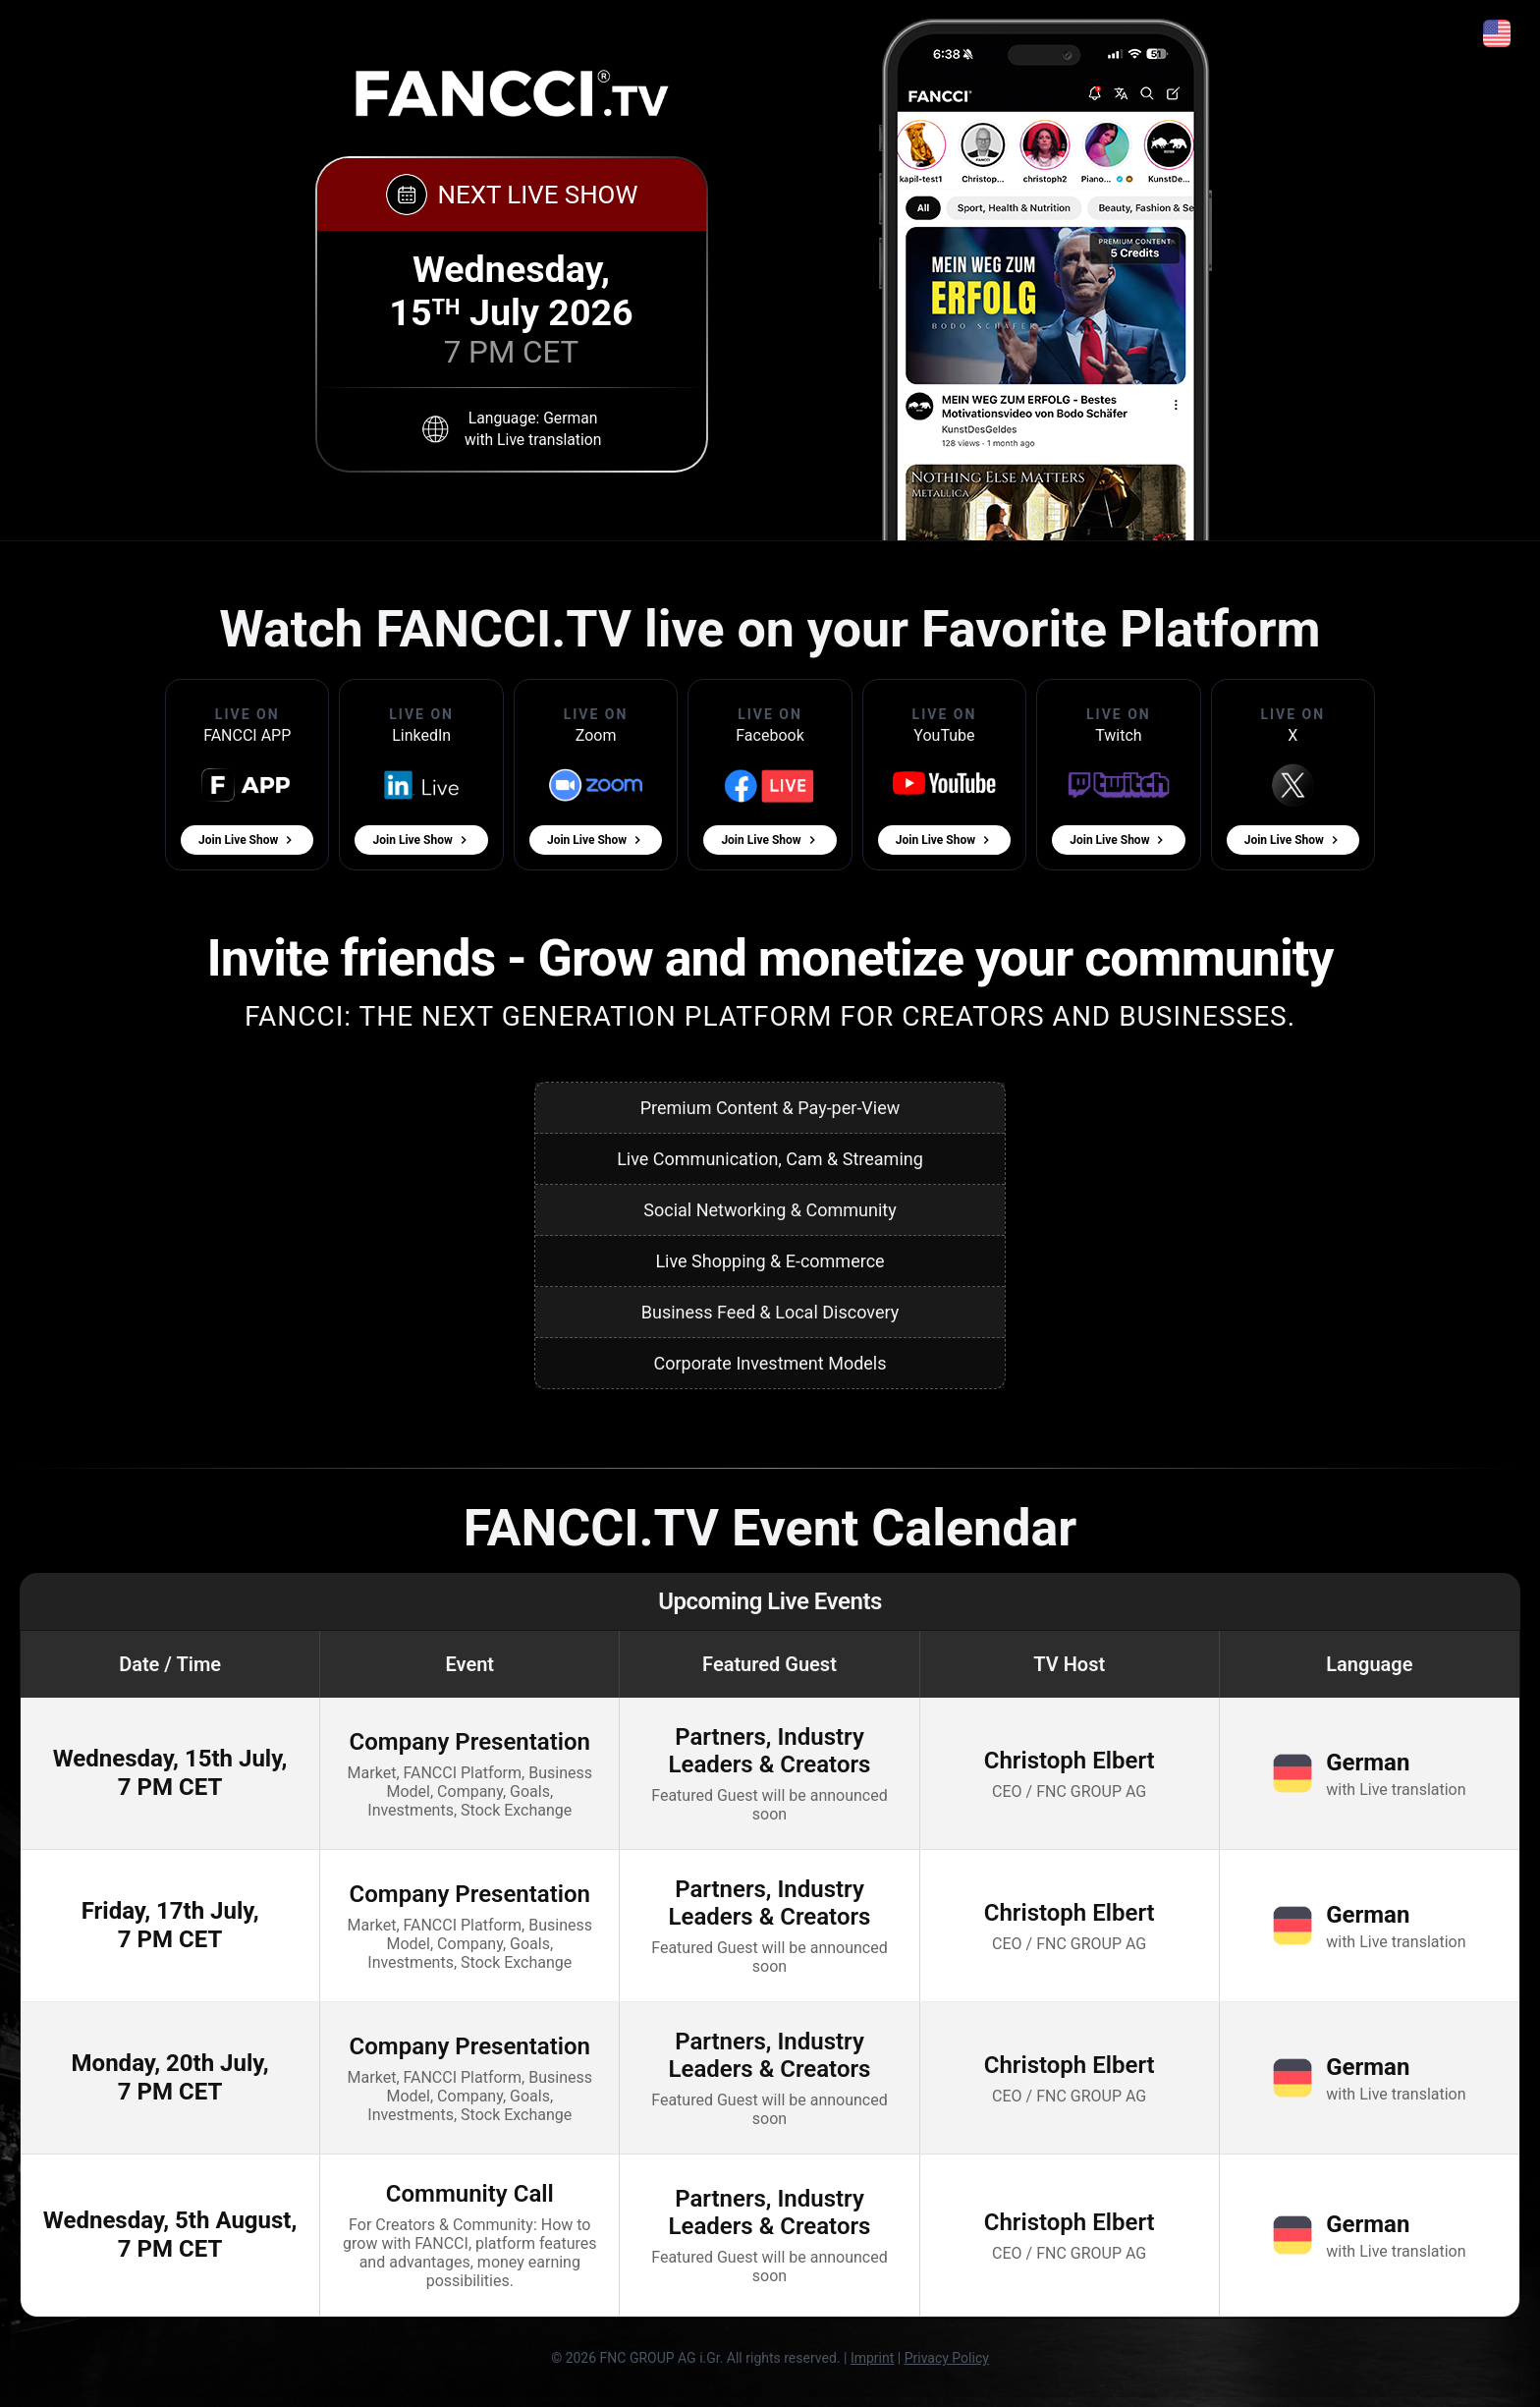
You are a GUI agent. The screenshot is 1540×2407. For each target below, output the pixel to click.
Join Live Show (247, 840)
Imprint (872, 2358)
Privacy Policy (947, 2358)
